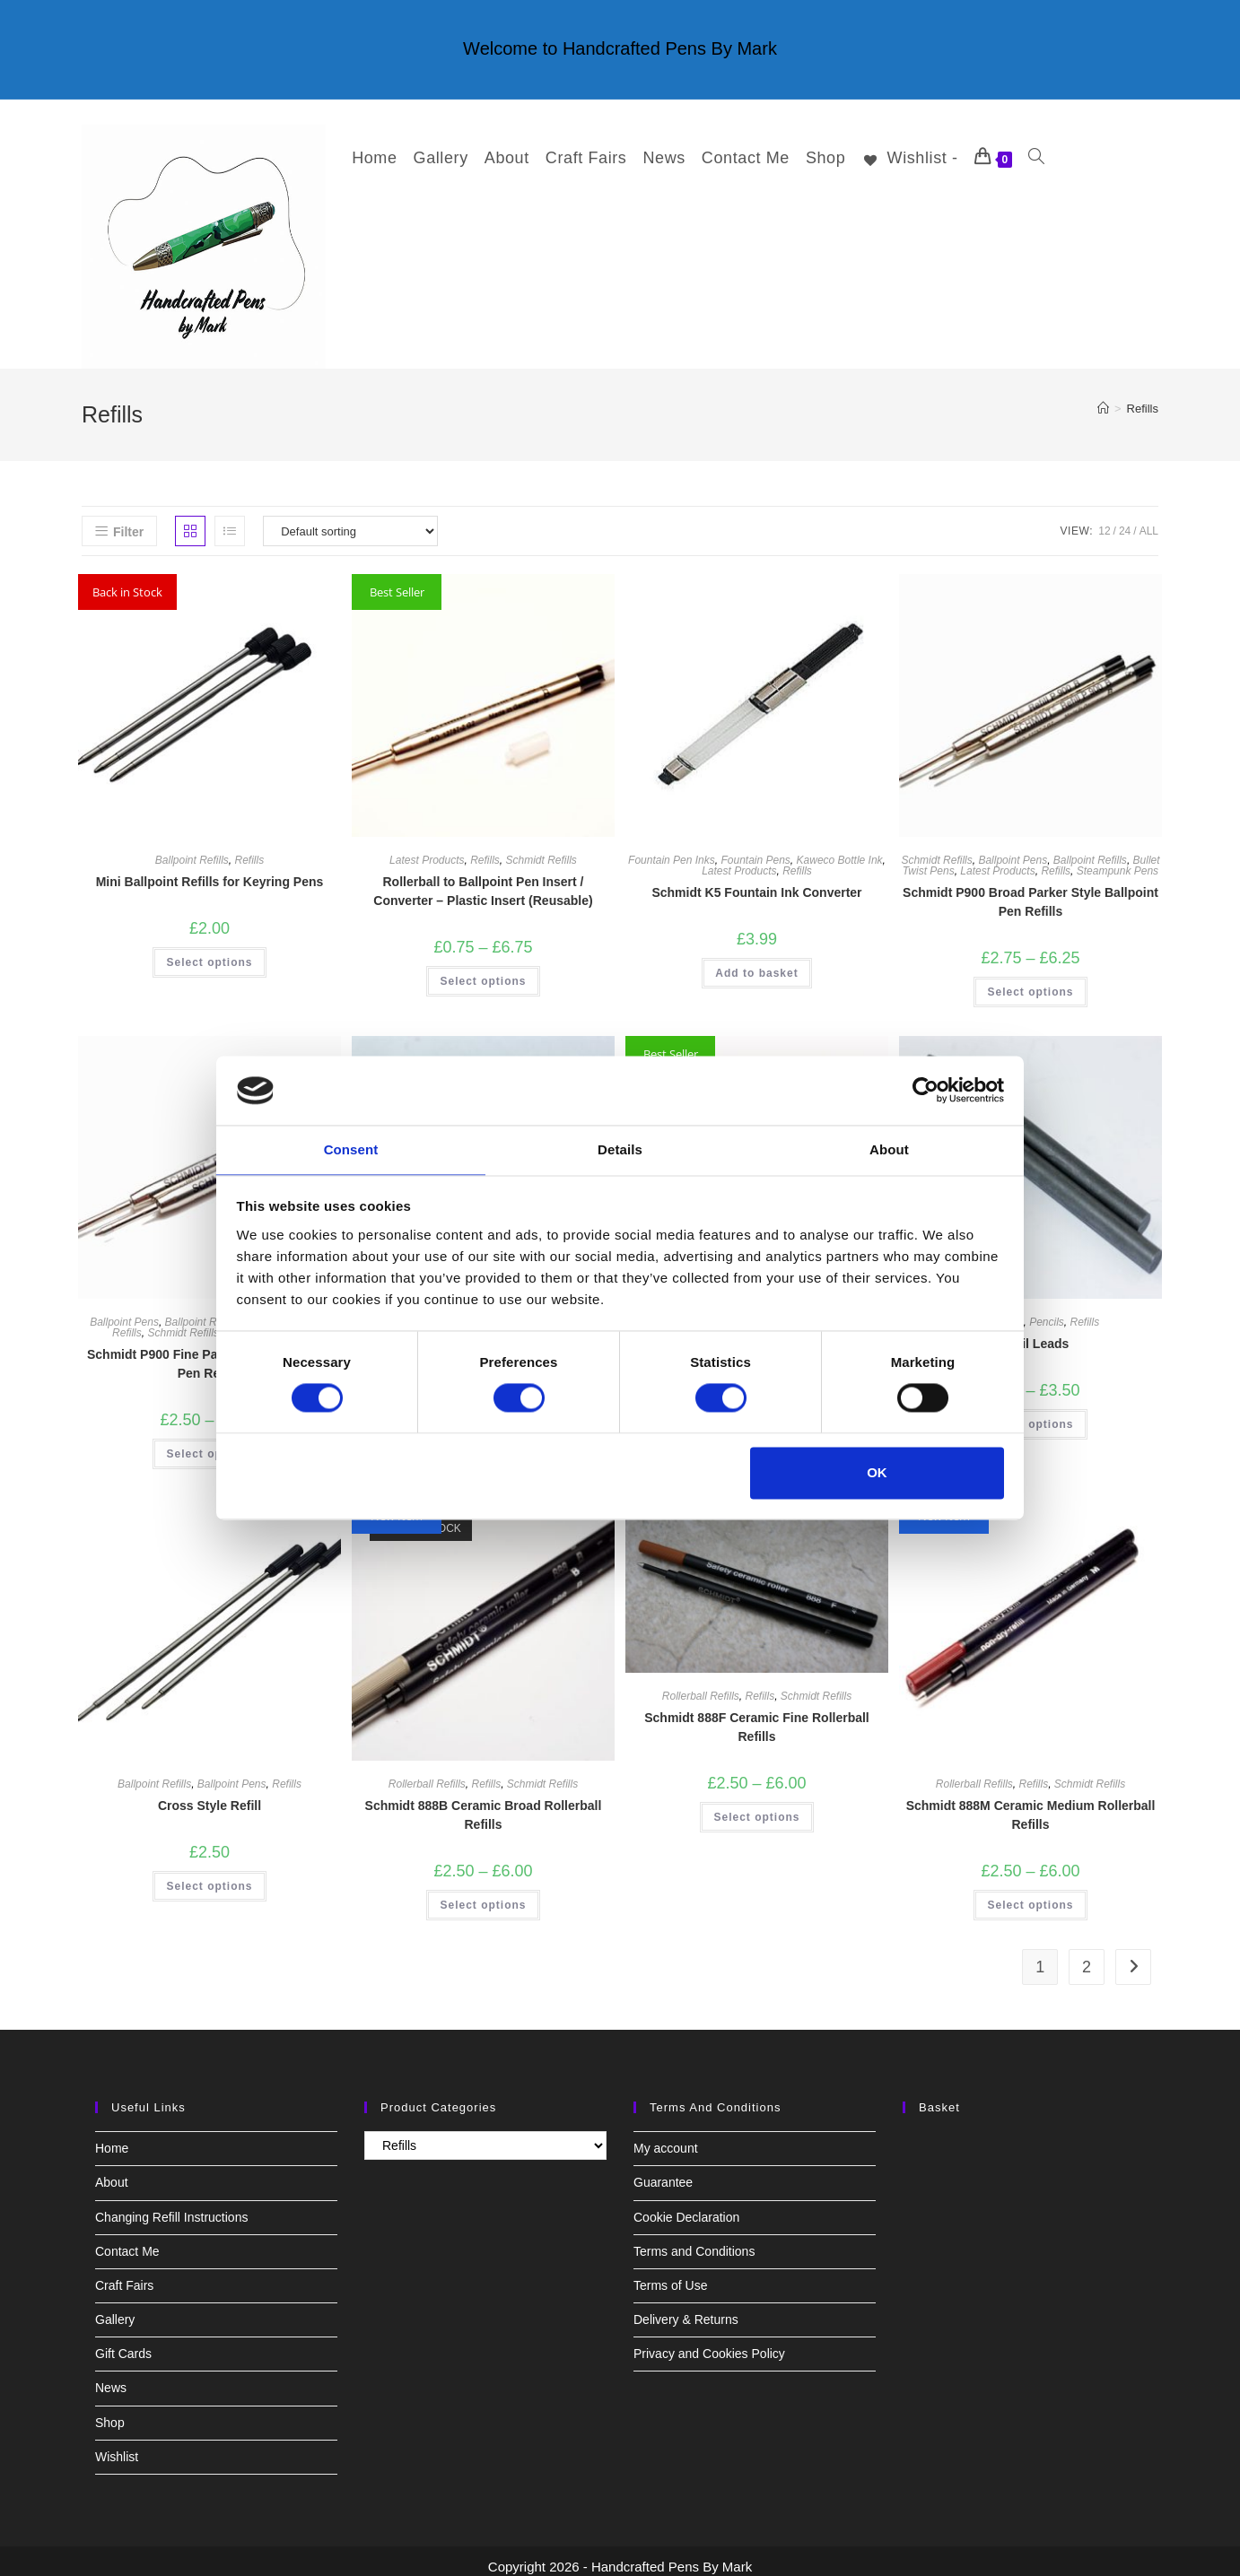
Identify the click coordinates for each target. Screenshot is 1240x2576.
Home (111, 2137)
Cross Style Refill (209, 1795)
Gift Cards (123, 2343)
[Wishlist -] (899, 158)
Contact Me (127, 2240)
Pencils (1046, 1311)
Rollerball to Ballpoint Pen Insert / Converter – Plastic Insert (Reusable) (482, 880)
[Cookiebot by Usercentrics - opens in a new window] (925, 1089)
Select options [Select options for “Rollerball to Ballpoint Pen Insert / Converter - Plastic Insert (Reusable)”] (483, 970)
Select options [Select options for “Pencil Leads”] (1030, 1413)
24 (1125, 520)
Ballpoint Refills (192, 849)
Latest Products (426, 849)
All (1149, 520)
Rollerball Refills (427, 1773)
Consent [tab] (351, 1148)
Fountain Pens (755, 849)
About (111, 2171)
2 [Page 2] (1086, 1956)
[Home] (1103, 398)
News (111, 2377)
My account (665, 2137)
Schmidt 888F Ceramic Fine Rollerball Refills (756, 1716)
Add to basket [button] (756, 962)
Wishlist (116, 2446)
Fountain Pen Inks (671, 849)
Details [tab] (620, 1148)
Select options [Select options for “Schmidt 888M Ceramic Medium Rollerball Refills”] (1030, 1894)
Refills (1142, 398)
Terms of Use (670, 2274)
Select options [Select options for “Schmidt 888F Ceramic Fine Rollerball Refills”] (756, 1806)
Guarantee (663, 2171)
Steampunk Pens (1117, 860)
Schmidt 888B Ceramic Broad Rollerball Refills (483, 1804)
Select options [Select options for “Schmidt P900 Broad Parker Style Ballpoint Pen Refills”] (1030, 981)
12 (1104, 520)
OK (877, 1473)
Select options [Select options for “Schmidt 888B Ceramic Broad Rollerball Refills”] (483, 1894)
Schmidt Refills (541, 849)
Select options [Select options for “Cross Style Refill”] (209, 1875)
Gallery (115, 2309)
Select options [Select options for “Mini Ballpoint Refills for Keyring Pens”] (209, 951)
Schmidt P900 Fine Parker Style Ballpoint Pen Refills (209, 1353)
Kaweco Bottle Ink (840, 849)
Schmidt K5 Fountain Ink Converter (756, 882)
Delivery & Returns (685, 2309)
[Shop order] (350, 520)
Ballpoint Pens (1012, 849)
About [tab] (889, 1148)
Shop (110, 2412)
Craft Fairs (124, 2274)
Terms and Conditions (694, 2240)
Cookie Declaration (686, 2205)
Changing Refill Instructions (171, 2205)
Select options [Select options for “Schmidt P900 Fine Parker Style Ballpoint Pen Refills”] (209, 1443)
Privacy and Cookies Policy (709, 2343)
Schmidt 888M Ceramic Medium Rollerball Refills (1031, 1804)
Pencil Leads (1031, 1333)
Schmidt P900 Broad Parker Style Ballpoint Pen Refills (1030, 891)
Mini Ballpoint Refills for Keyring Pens (210, 871)
